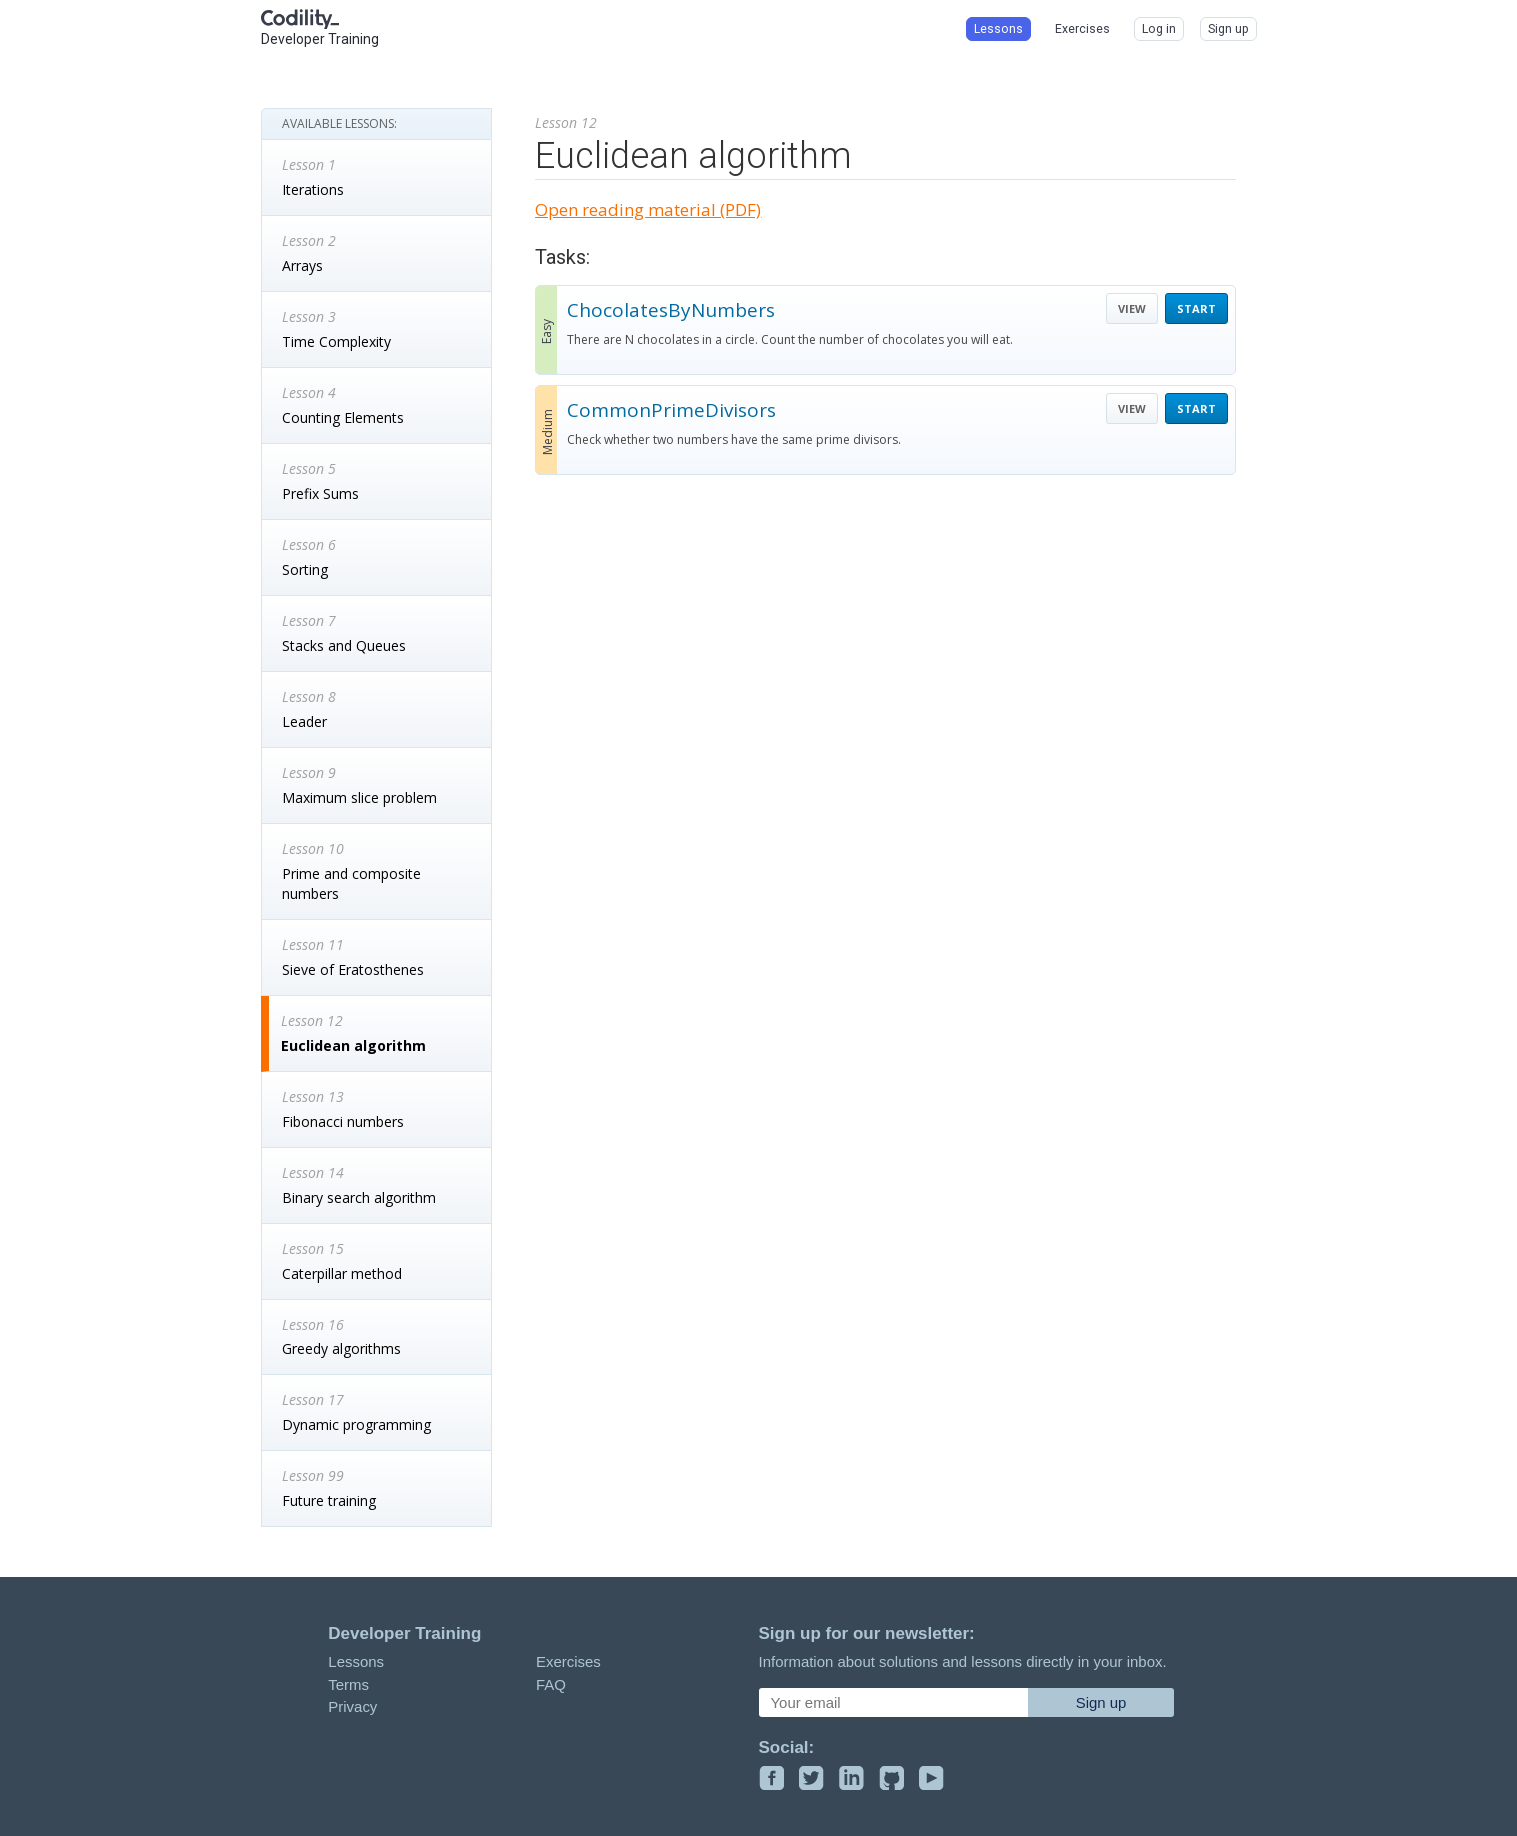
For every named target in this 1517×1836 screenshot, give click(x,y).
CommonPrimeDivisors (671, 410)
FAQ (551, 1684)
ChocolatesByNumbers (671, 310)
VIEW (1132, 308)
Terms (348, 1684)
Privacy (352, 1706)
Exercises (568, 1661)
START (1196, 308)
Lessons (356, 1661)
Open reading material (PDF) (648, 209)
